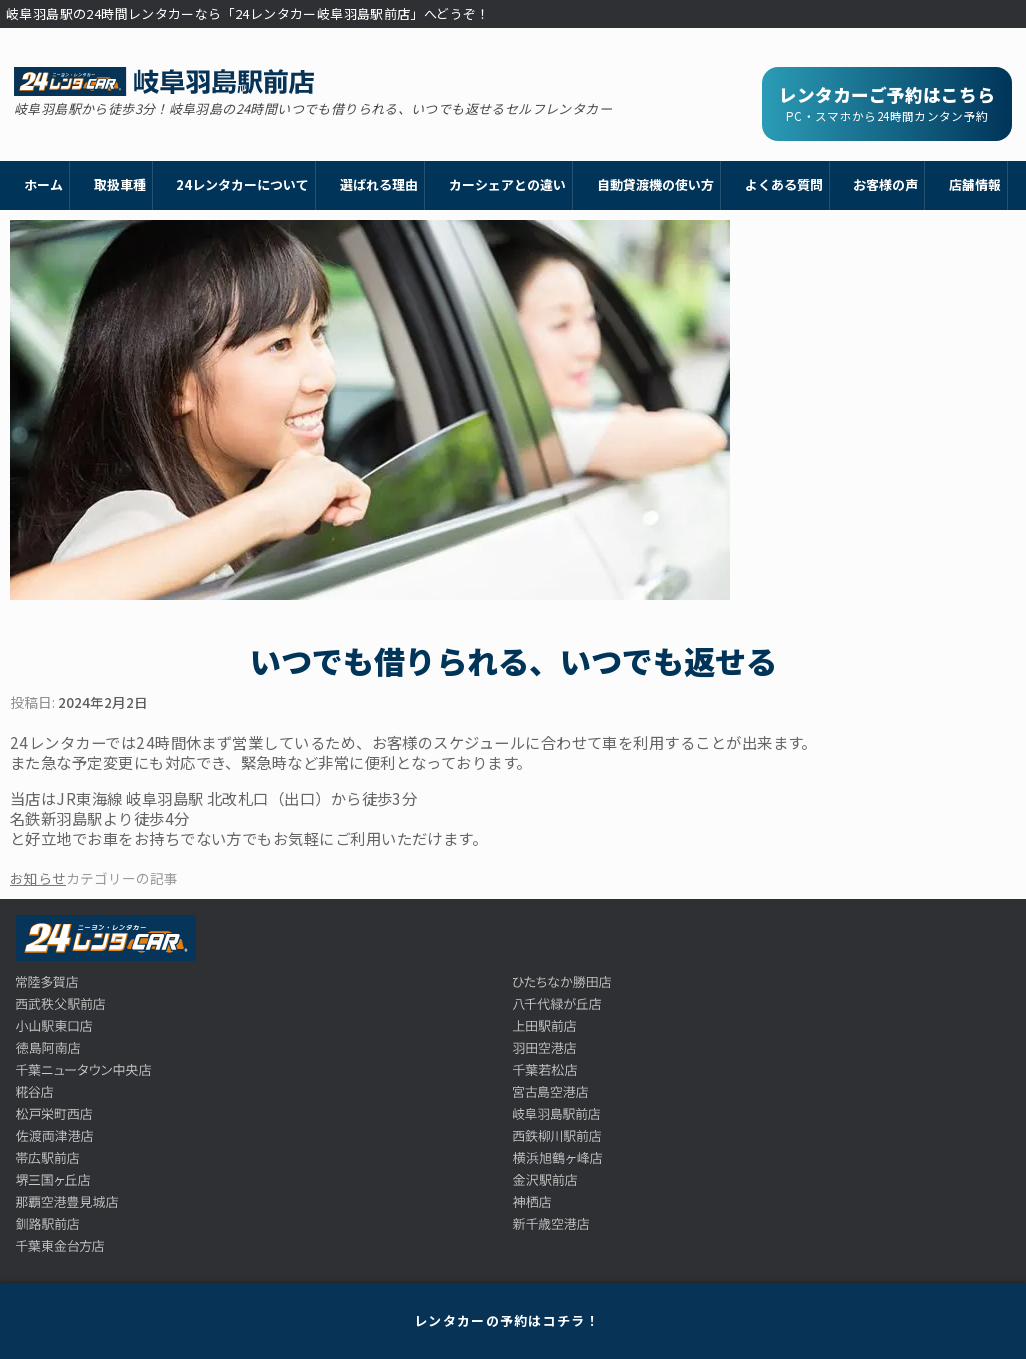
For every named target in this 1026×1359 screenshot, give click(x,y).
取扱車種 (120, 184)
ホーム (43, 184)
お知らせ (38, 878)
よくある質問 (784, 184)
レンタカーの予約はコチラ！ (507, 1320)
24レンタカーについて (242, 184)
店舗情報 (975, 184)
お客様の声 (885, 184)
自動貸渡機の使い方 (655, 184)
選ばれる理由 (379, 184)
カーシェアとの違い (507, 184)
